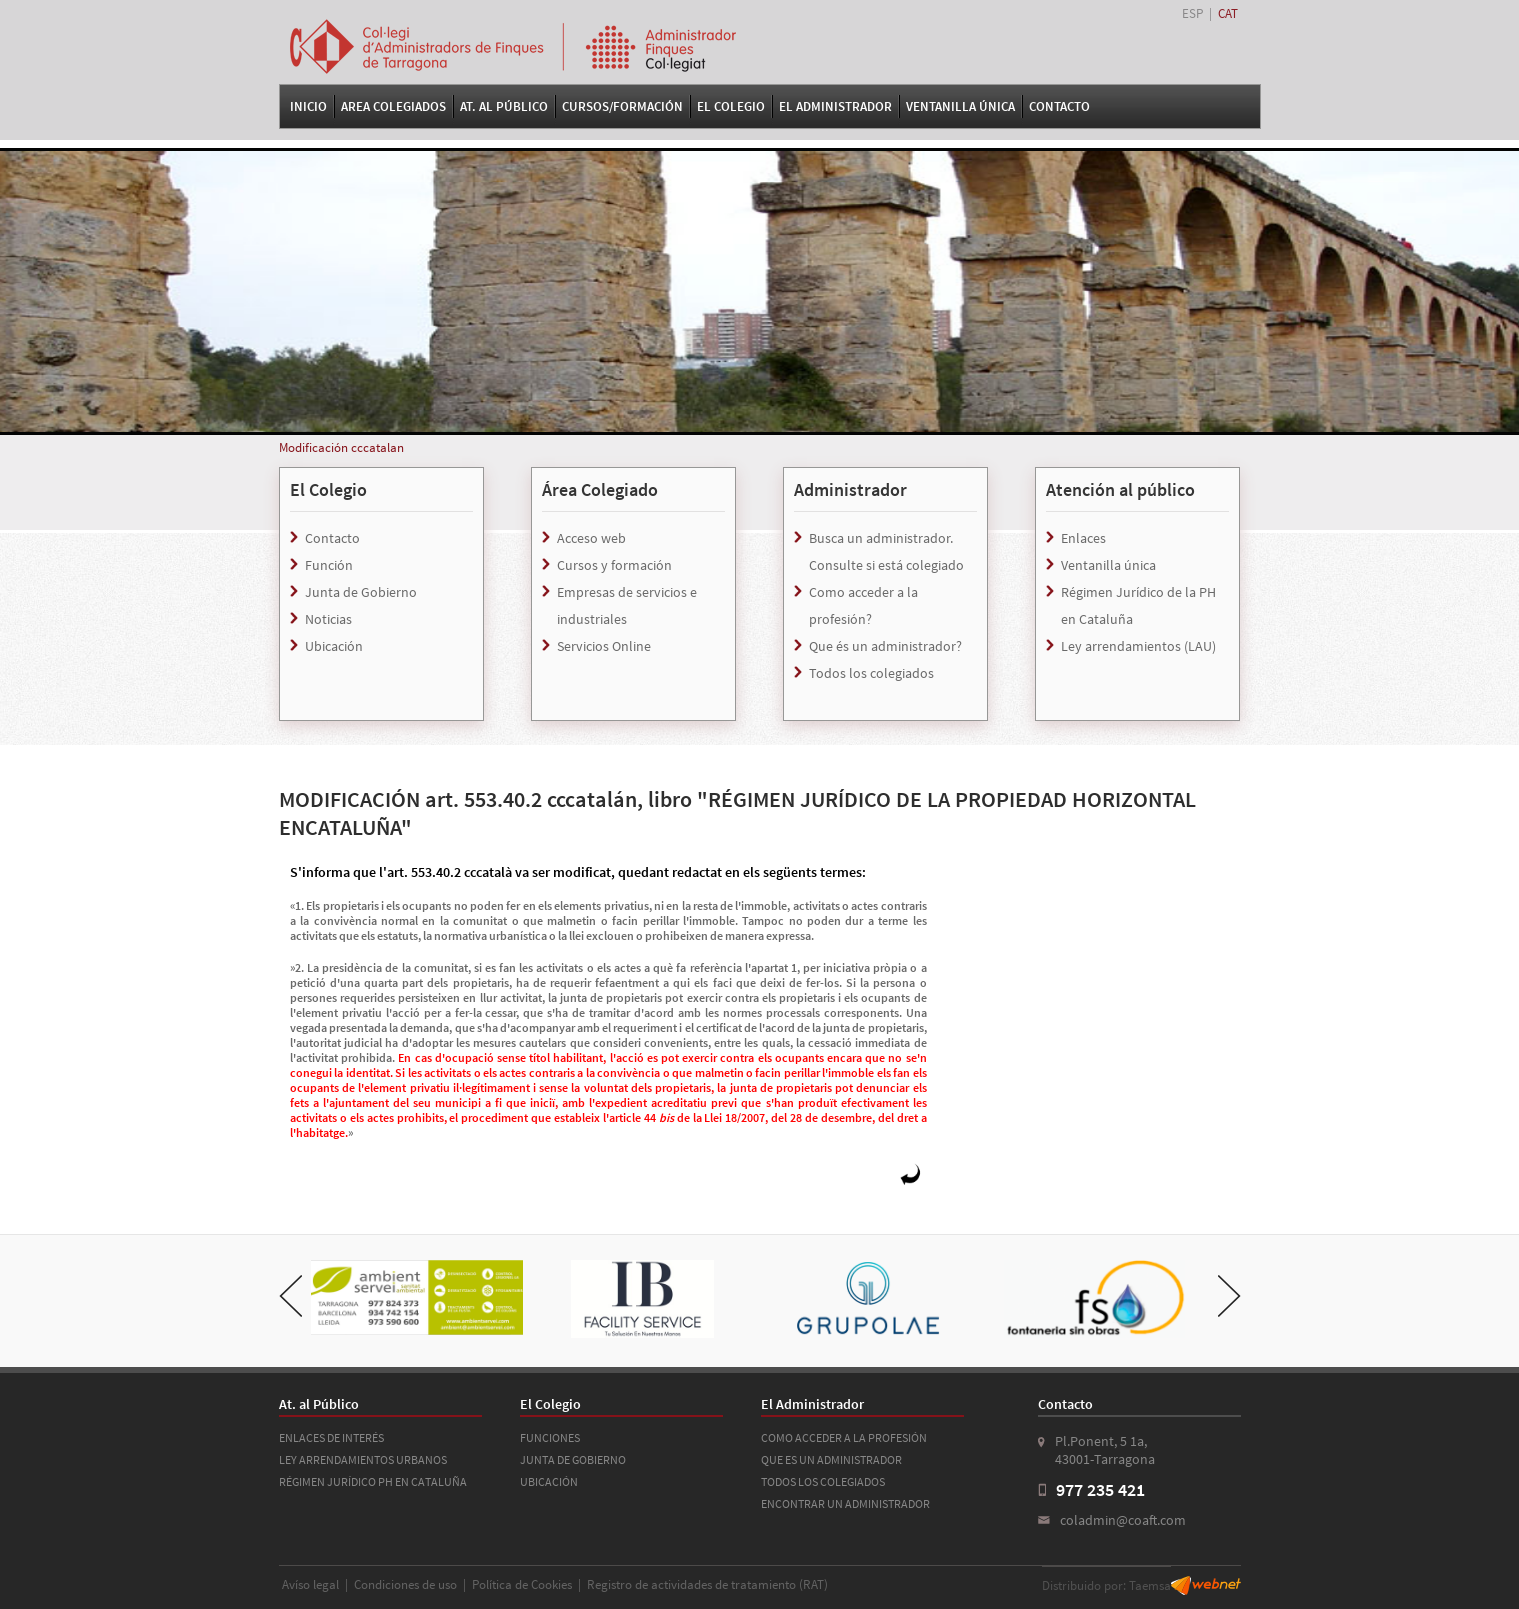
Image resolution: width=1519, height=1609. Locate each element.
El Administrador (835, 106)
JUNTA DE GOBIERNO (573, 1459)
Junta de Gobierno (361, 592)
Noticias (328, 619)
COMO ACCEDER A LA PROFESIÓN (844, 1437)
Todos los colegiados (871, 673)
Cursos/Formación (622, 106)
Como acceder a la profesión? (863, 605)
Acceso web (591, 538)
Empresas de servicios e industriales (627, 605)
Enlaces (1083, 538)
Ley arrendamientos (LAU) (1138, 646)
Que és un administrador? (885, 646)
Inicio (308, 106)
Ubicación (334, 646)
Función (329, 565)
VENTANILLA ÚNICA (960, 106)
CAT (1228, 13)
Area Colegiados (393, 106)
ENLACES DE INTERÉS (331, 1437)
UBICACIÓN (549, 1481)
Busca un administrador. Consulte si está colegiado (886, 551)
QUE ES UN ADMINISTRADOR (831, 1459)
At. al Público (504, 106)
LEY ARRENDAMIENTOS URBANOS (363, 1459)
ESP (1192, 13)
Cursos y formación (614, 565)
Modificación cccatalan (341, 447)
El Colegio (731, 106)
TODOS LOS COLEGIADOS (823, 1481)
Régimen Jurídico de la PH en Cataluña (1138, 605)
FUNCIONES (550, 1437)
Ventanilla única (1108, 565)
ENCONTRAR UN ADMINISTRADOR (845, 1503)
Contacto (1059, 106)
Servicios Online (604, 646)
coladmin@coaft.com (1123, 1520)
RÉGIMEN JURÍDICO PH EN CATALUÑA (373, 1481)
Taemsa (1150, 1585)
